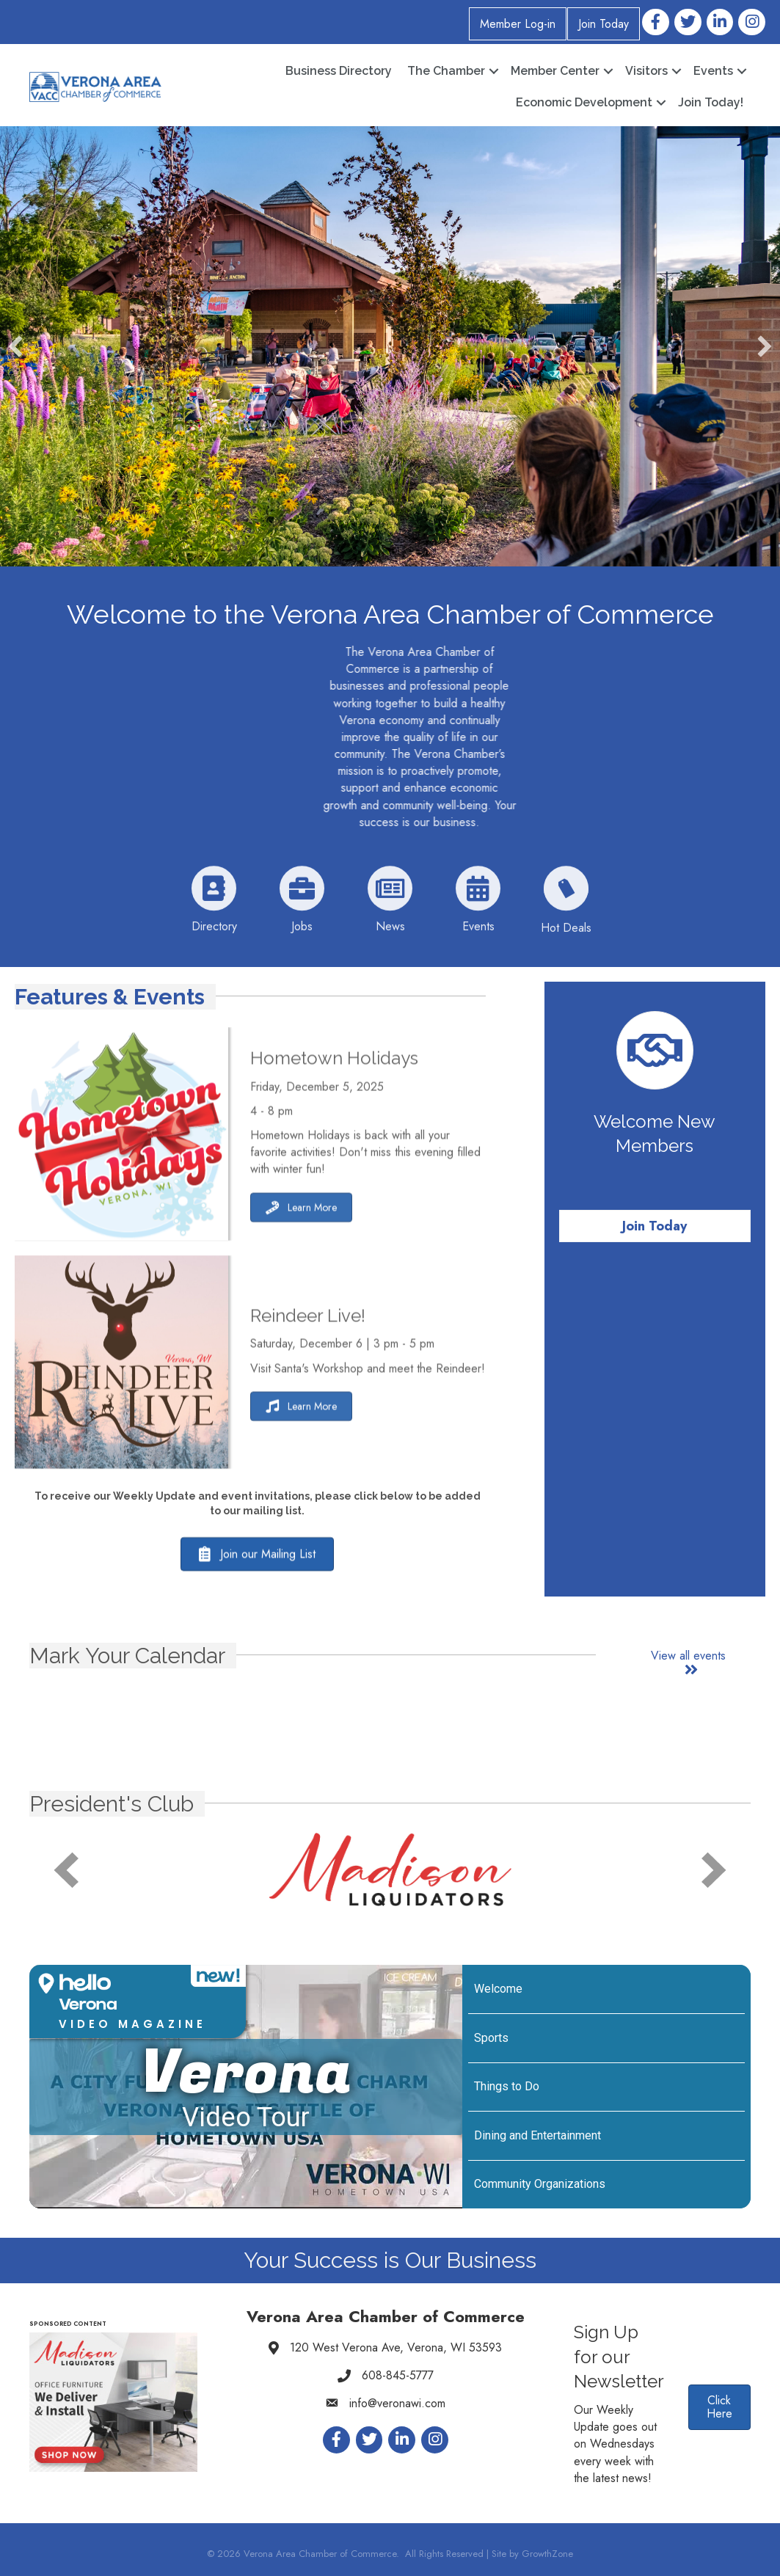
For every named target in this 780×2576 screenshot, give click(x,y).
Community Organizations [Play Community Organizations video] (539, 2184)
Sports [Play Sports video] (491, 2038)
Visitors (646, 71)
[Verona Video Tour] (245, 2086)
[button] (15, 346)
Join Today (603, 23)
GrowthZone (547, 2554)
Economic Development (584, 102)
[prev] (66, 1870)
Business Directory (338, 71)
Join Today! (710, 102)
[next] (714, 1870)
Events (713, 71)
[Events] (478, 933)
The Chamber (446, 71)
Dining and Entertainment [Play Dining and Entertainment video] (537, 2135)
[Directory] (214, 933)
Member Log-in (517, 23)
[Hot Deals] (566, 934)
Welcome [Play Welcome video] (498, 1989)
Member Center (555, 71)
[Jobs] (302, 933)
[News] (390, 933)
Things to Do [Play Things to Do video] (506, 2086)
